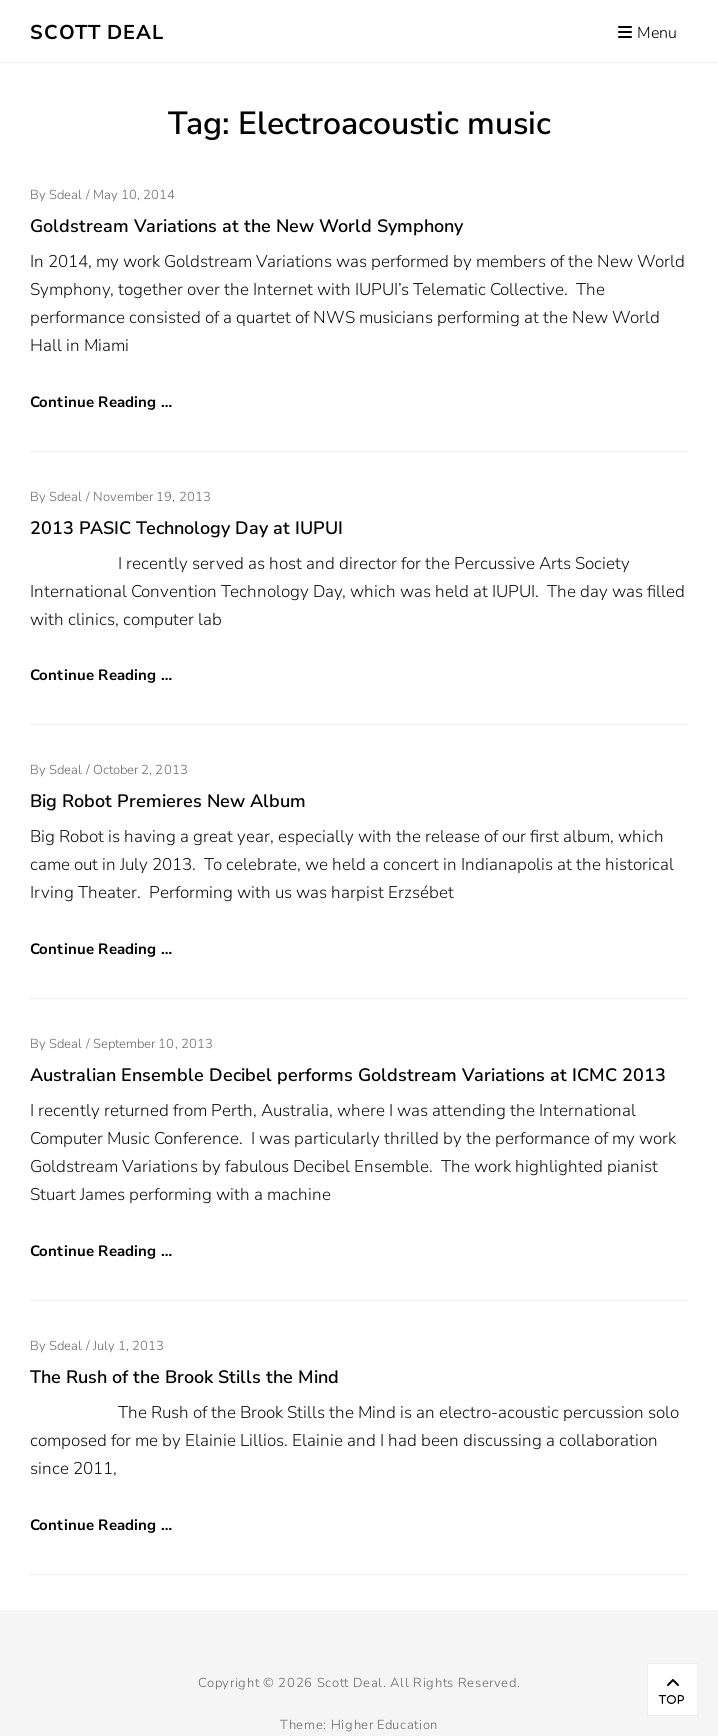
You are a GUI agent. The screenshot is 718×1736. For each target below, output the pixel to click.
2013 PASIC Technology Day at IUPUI (186, 528)
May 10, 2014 (134, 195)
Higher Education (384, 1725)
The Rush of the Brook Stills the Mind (184, 1377)
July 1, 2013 (129, 1346)
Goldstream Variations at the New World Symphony (246, 226)
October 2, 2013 (140, 770)
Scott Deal (97, 32)
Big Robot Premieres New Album (168, 801)
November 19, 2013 (152, 497)
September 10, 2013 (153, 1044)
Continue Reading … (101, 402)
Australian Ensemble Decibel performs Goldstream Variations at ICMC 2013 (348, 1075)
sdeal (65, 195)
